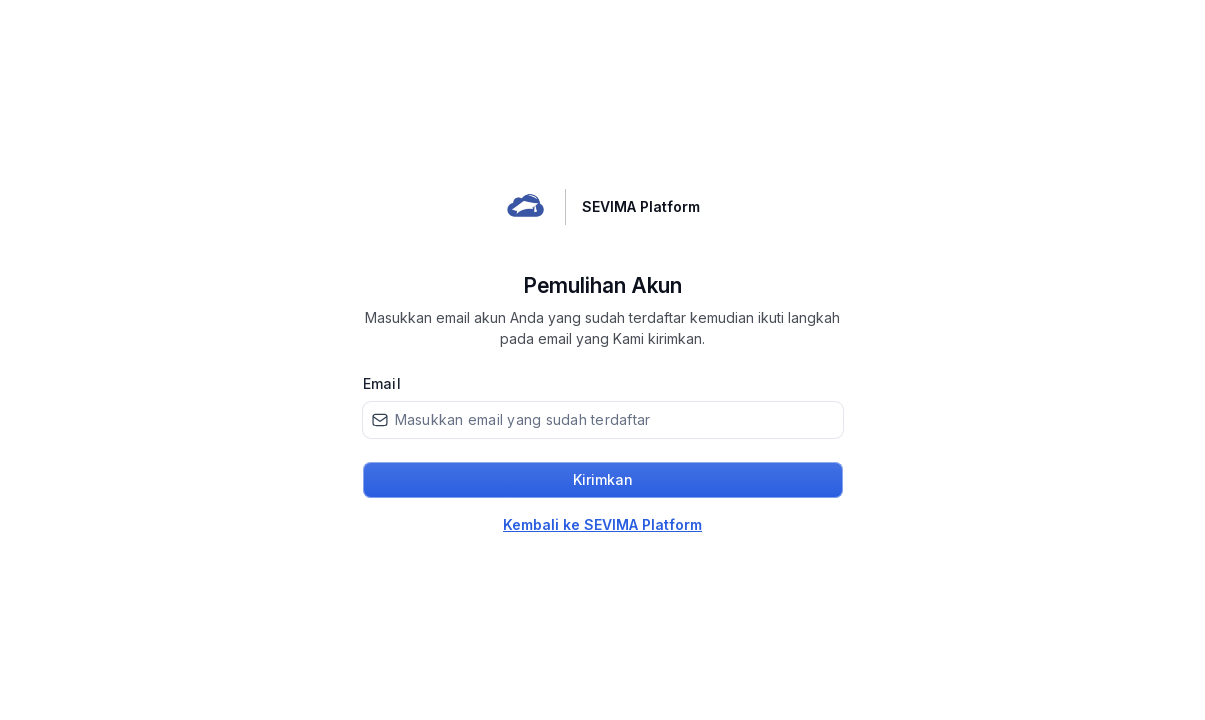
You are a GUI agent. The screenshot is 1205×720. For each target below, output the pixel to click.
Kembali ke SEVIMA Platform (602, 524)
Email (382, 383)
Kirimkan (603, 479)
